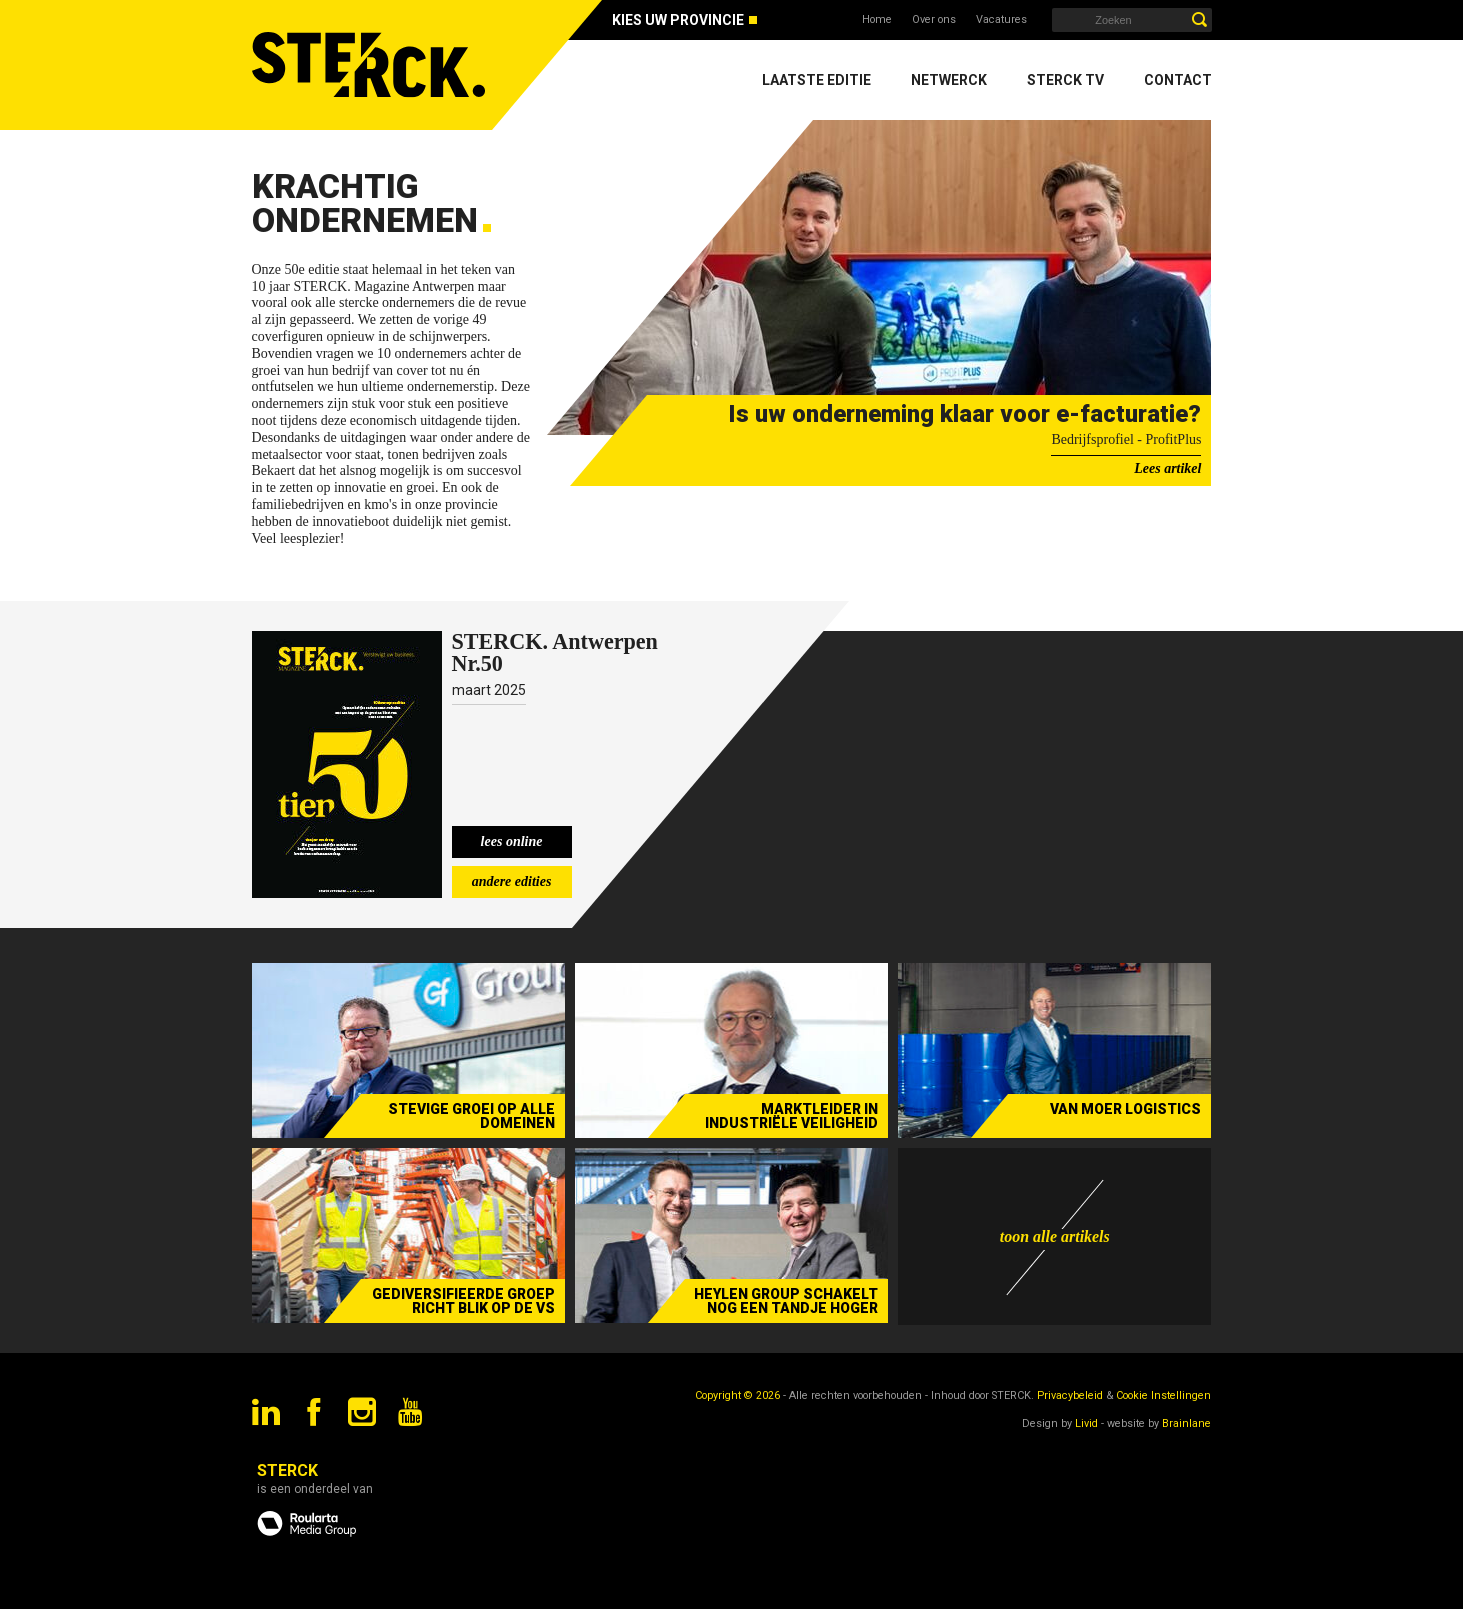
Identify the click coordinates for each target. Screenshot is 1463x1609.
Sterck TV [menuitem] (1065, 80)
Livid (1086, 1423)
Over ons (934, 19)
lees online (512, 841)
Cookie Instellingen (1163, 1395)
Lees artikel (1167, 468)
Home (877, 19)
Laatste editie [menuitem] (816, 80)
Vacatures (1001, 19)
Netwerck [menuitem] (949, 80)
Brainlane (1186, 1423)
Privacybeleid (1070, 1395)
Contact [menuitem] (1178, 80)
